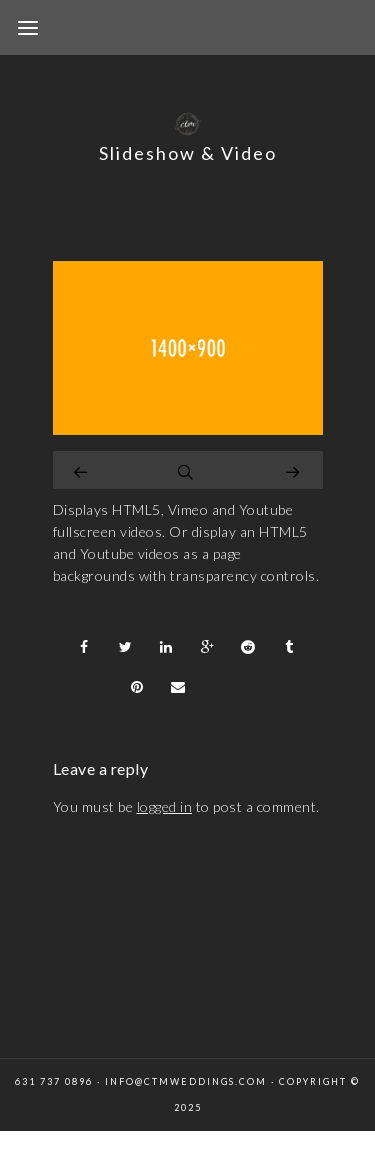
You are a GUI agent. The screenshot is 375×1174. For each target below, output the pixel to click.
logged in (165, 806)
